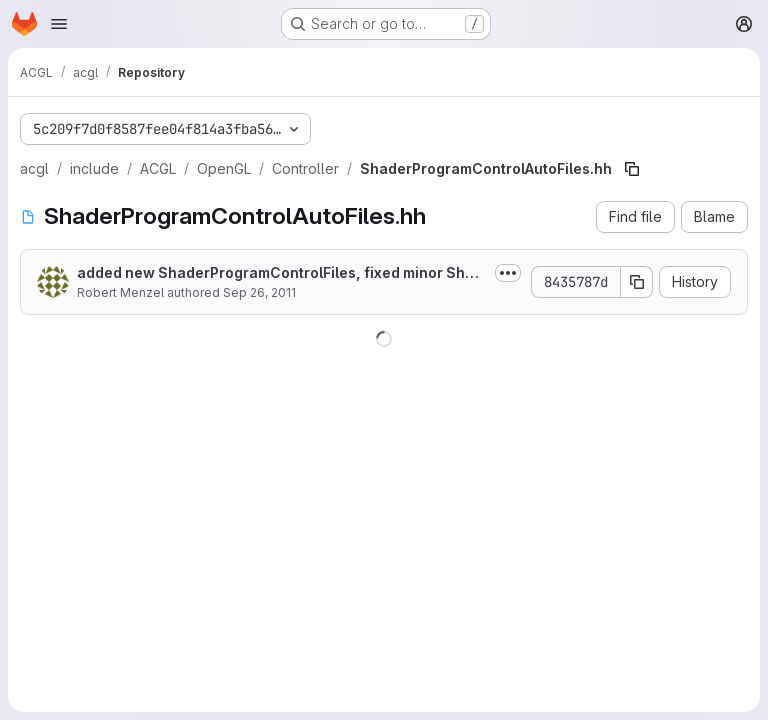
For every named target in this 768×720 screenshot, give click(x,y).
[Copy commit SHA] (637, 282)
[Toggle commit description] (508, 273)
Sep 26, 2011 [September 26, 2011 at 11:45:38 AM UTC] (259, 292)
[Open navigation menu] (59, 24)
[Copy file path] (632, 169)
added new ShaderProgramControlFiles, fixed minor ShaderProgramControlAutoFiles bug (280, 273)
